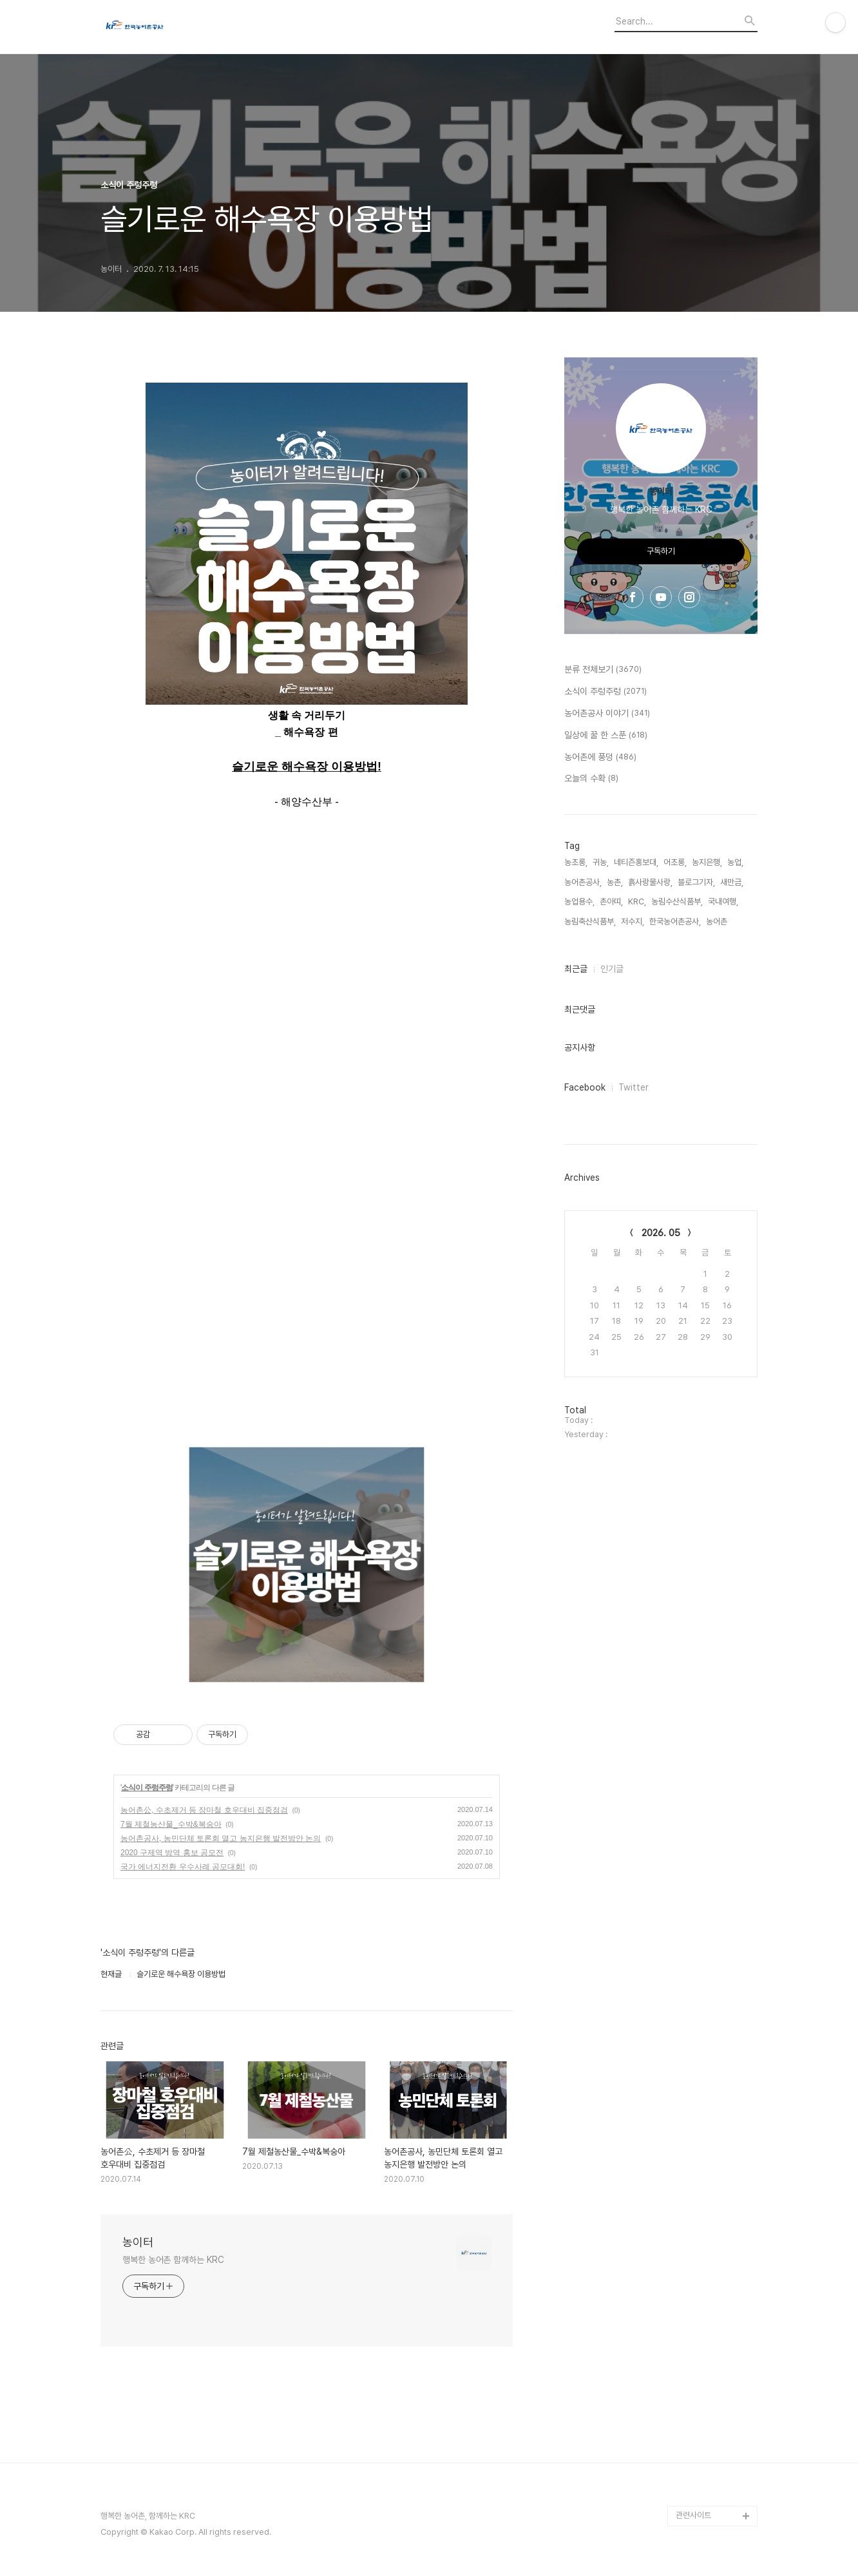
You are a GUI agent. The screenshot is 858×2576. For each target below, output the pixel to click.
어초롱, (675, 862)
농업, (735, 862)
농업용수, (579, 901)
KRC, (637, 901)
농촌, (615, 882)
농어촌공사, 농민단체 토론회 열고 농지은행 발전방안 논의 (220, 1838)
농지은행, (707, 862)
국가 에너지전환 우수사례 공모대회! (182, 1866)
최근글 (575, 969)
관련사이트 (693, 2515)
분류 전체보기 (603, 669)
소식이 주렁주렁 (146, 1787)
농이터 (137, 2242)
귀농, (601, 862)
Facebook (584, 1087)
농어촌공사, (583, 882)
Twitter (633, 1087)
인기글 (612, 969)
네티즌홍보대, (636, 862)
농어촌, (717, 921)
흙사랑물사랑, (650, 882)
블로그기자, (696, 882)
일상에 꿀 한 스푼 (605, 735)
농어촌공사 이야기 (607, 713)
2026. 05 (661, 1233)
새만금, (731, 882)
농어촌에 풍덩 (600, 757)
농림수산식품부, (677, 901)
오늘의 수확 (591, 778)
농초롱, (575, 862)
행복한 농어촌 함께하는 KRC (173, 2260)
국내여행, (723, 901)
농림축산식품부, (590, 921)
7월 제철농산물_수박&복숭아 (171, 1824)
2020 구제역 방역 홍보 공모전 (172, 1852)
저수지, (632, 921)
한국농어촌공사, (675, 921)
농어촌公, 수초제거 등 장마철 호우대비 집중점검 (204, 1810)
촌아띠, (611, 901)
